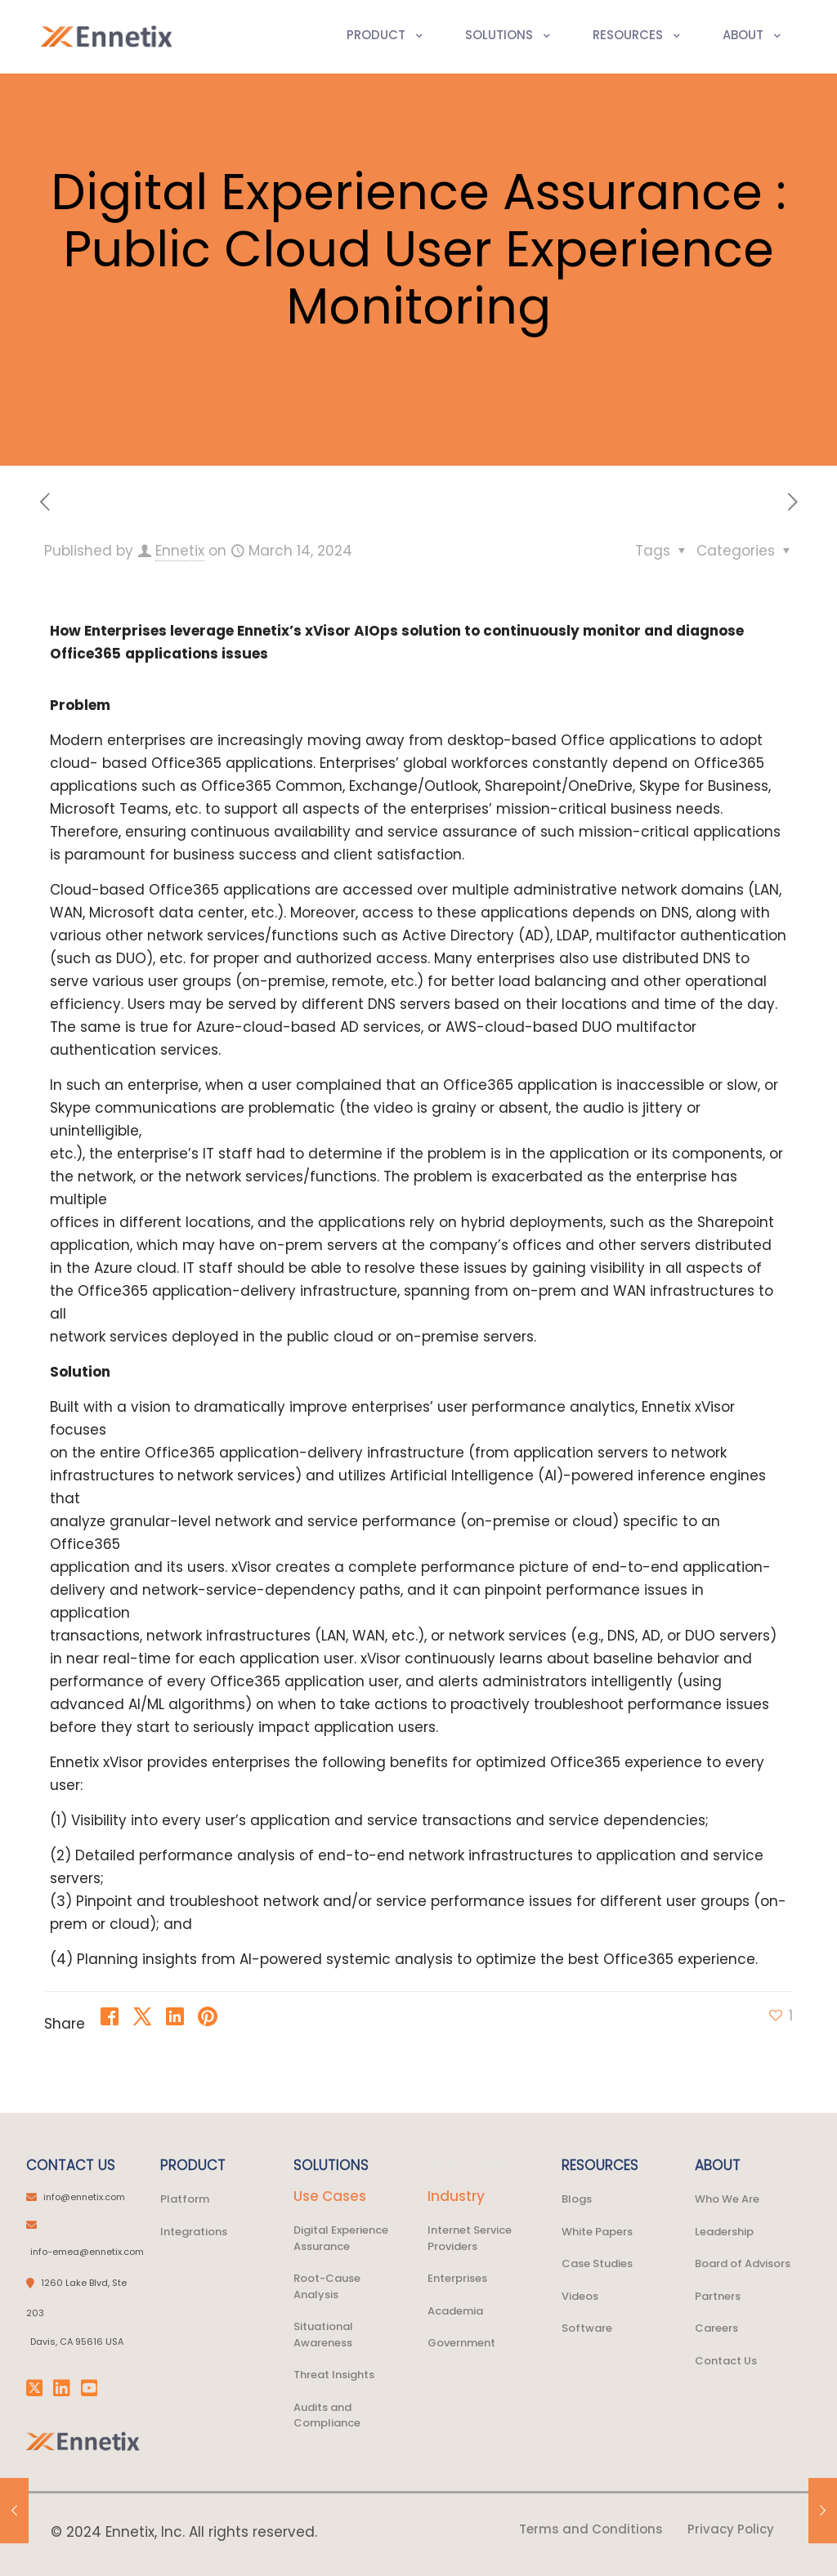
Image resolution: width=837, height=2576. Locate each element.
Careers (716, 2328)
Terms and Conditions (591, 2529)
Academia (455, 2311)
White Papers (597, 2231)
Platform (184, 2199)
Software (587, 2328)
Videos (580, 2296)
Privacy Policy (730, 2529)
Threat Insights (333, 2374)
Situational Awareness (323, 2335)
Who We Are (727, 2199)
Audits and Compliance (326, 2415)
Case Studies (597, 2263)
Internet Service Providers (469, 2238)
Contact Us (726, 2360)
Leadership (724, 2231)
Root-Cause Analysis (326, 2286)
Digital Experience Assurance (340, 2238)
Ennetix (179, 550)
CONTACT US (70, 2165)
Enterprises (457, 2278)
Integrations (193, 2231)
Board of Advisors (742, 2263)
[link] (83, 2441)
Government (461, 2343)
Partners (718, 2296)
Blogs (577, 2199)
